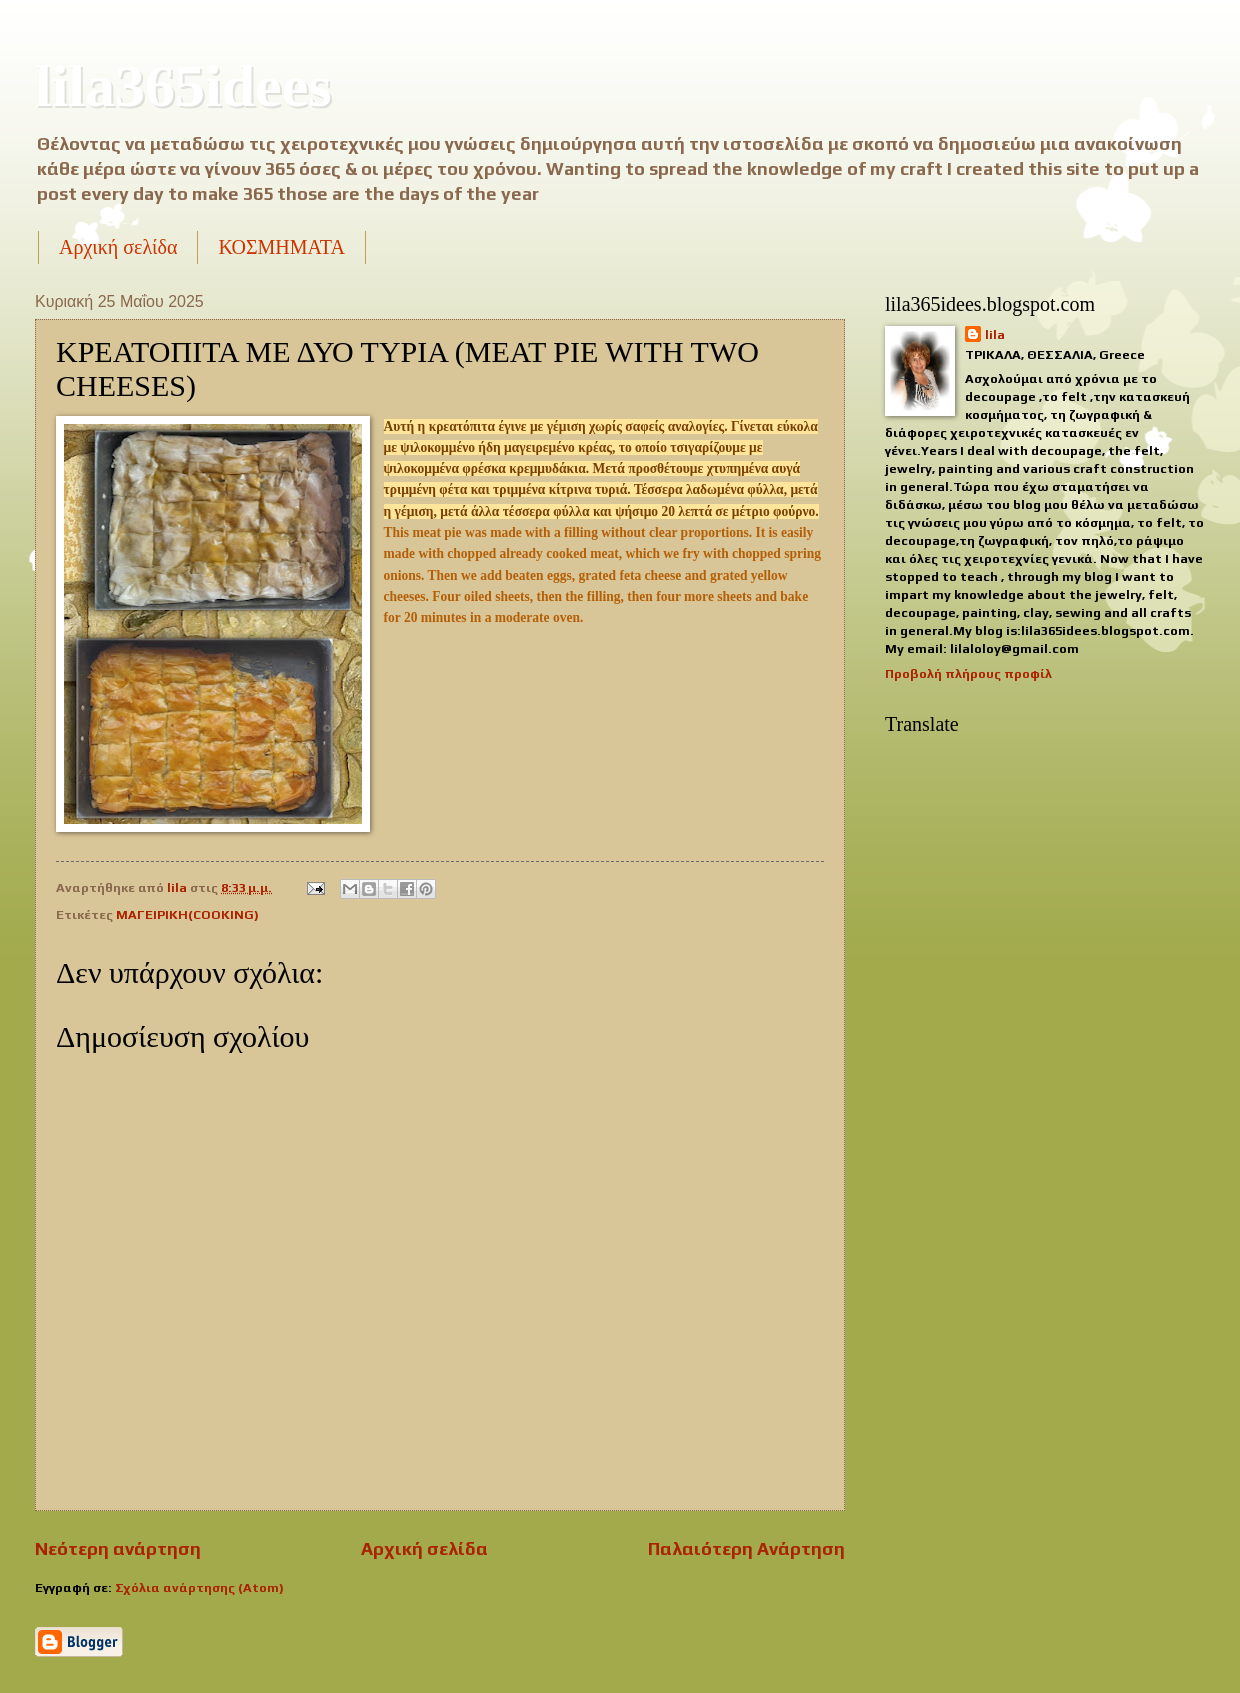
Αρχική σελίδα (118, 247)
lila (995, 334)
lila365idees (183, 86)
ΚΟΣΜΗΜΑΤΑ (281, 247)
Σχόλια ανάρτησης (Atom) (199, 1587)
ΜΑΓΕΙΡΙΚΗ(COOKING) (187, 914)
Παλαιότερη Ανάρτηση (746, 1548)
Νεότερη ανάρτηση (118, 1548)
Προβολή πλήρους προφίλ (968, 673)
